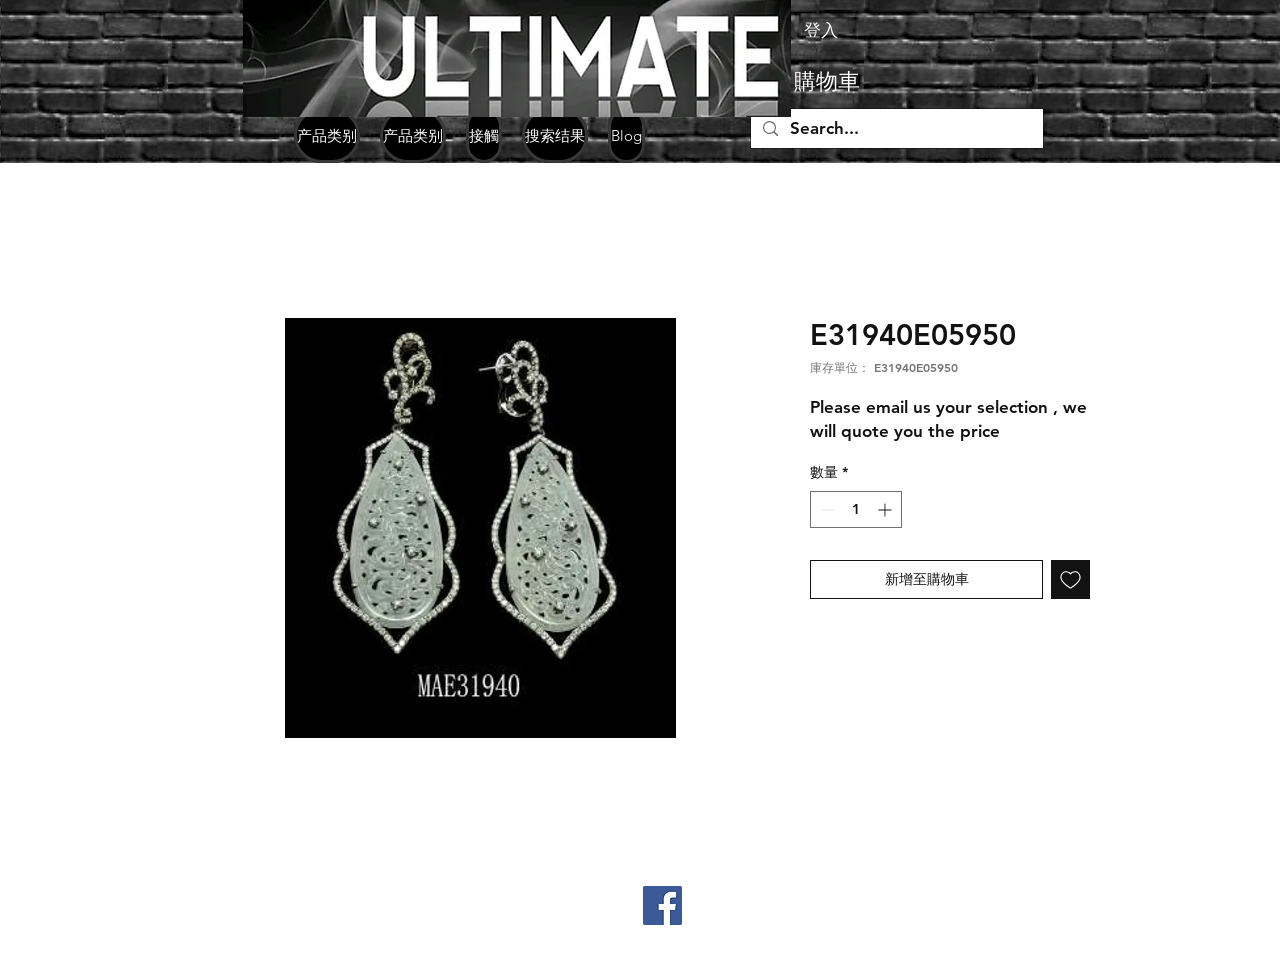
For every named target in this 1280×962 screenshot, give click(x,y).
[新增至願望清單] (1070, 579)
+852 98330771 (299, 914)
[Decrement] (825, 509)
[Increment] (886, 509)
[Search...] (895, 129)
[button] (859, 81)
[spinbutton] (856, 509)
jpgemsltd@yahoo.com (275, 945)
